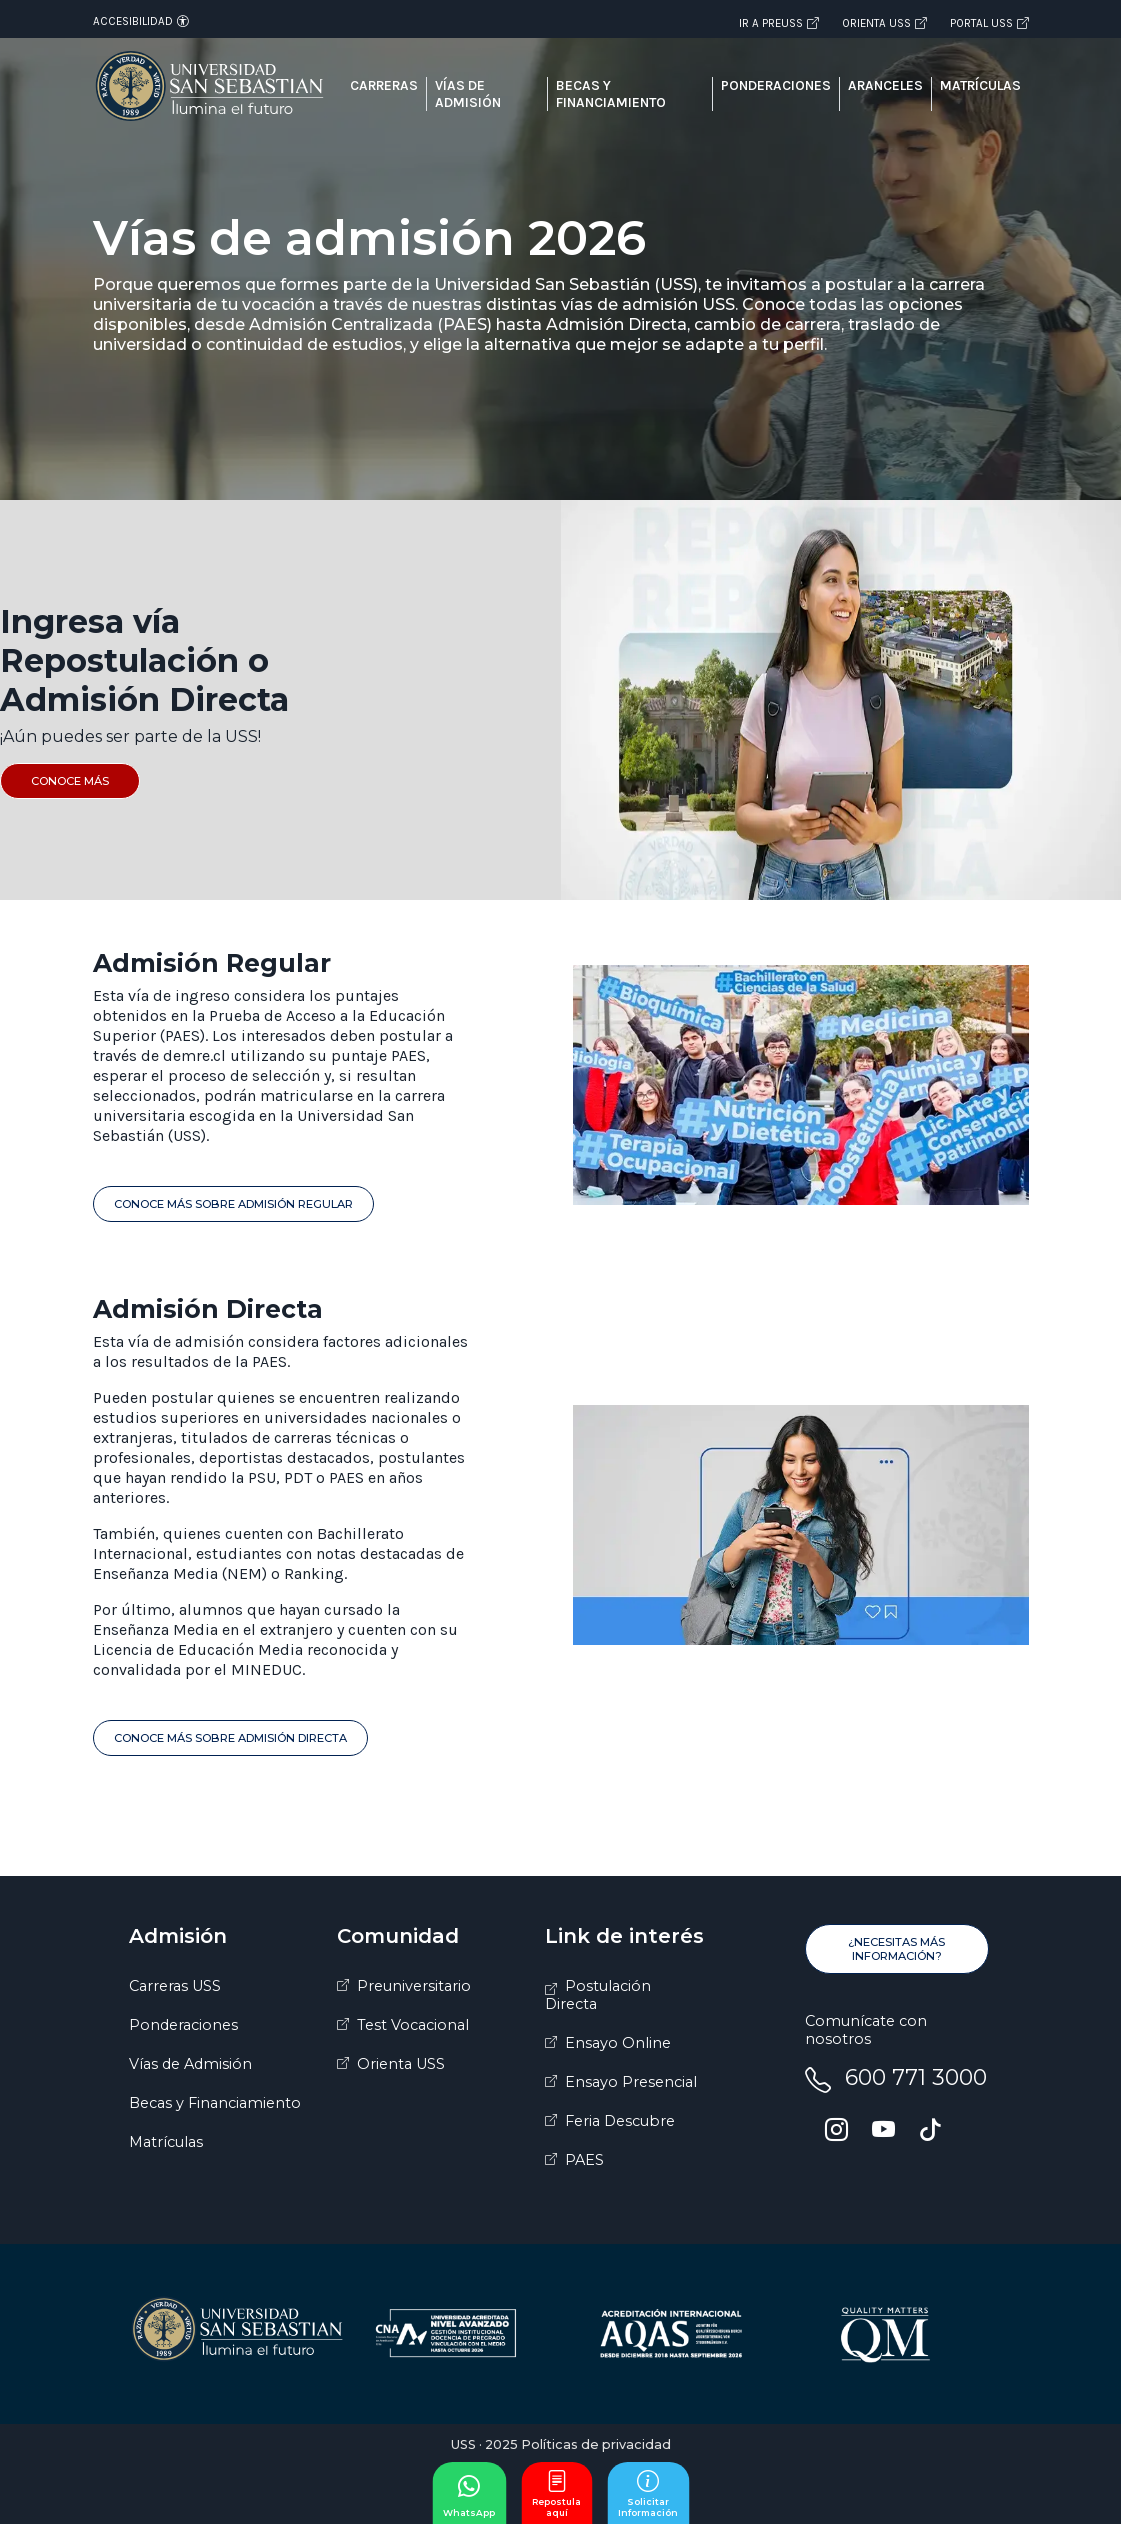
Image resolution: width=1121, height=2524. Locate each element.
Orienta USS (884, 23)
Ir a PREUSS (779, 23)
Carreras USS (175, 1986)
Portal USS (989, 23)
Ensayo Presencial (631, 2082)
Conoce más (70, 781)
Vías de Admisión (190, 2064)
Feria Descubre (620, 2121)
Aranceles (885, 85)
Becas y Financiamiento (215, 2103)
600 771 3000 (916, 2077)
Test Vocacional (413, 2025)
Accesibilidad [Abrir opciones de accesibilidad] (141, 21)
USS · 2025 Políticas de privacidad (561, 2444)
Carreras (384, 85)
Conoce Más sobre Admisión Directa (230, 1738)
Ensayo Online (618, 2043)
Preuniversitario (414, 1986)
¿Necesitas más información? (896, 1949)
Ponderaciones (776, 85)
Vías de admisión (468, 94)
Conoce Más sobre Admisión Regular (233, 1204)
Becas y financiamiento (611, 94)
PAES (584, 2160)
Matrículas (980, 85)
